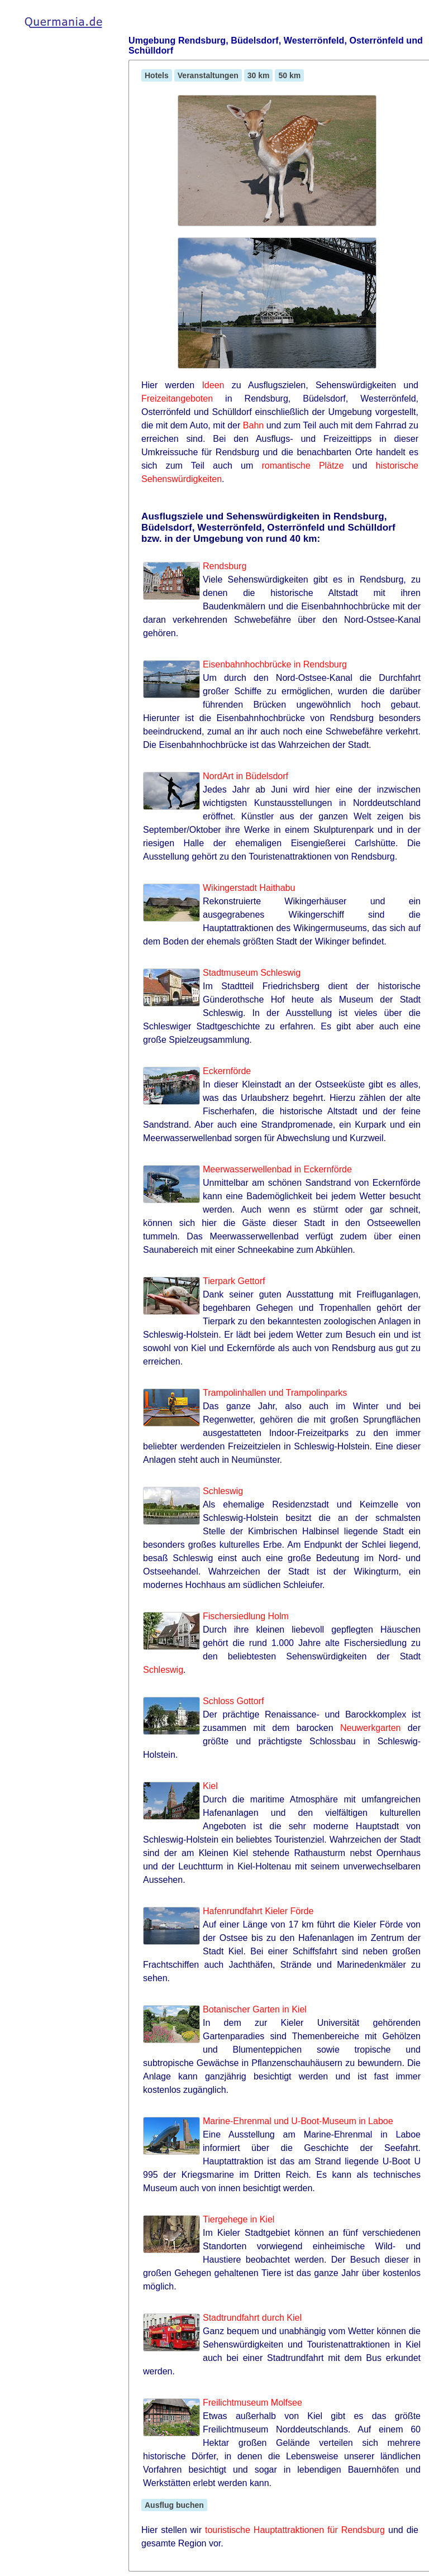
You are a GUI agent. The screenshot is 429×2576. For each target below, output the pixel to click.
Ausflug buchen (174, 2505)
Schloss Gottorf (233, 1701)
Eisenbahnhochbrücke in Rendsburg (275, 664)
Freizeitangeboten (177, 398)
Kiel (210, 1786)
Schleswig (223, 1491)
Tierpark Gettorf (234, 1281)
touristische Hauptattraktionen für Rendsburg (295, 2530)
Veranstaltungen (208, 75)
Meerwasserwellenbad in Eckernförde (277, 1169)
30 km (258, 75)
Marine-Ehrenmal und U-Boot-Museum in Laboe (298, 2121)
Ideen (213, 385)
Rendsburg (224, 566)
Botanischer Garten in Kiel (255, 2009)
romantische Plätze (303, 465)
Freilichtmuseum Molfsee (252, 2402)
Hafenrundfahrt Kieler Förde (258, 1911)
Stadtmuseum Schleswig (252, 972)
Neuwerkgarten (370, 1728)
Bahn (253, 425)
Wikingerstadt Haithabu (249, 888)
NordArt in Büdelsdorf (245, 776)
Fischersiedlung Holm (246, 1616)
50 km (289, 75)
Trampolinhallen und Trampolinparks (275, 1392)
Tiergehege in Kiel (238, 2219)
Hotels (157, 75)
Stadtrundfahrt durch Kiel (252, 2317)
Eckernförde (227, 1071)
